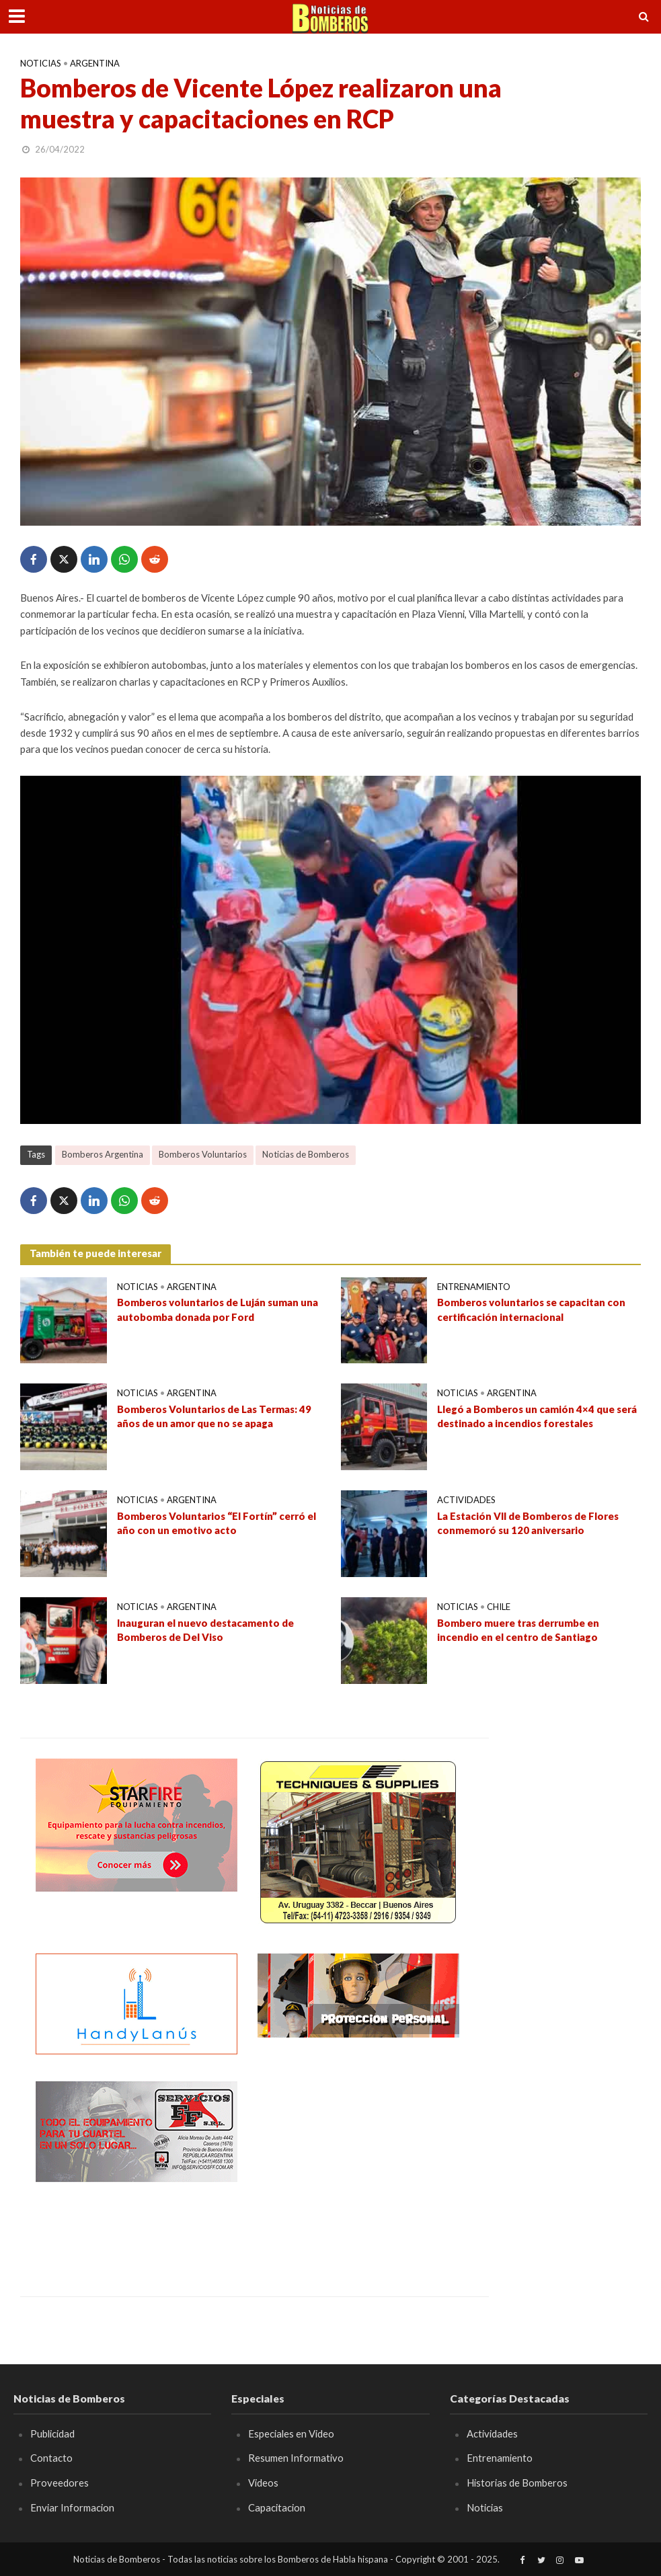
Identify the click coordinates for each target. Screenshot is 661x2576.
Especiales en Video (291, 2433)
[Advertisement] (358, 2165)
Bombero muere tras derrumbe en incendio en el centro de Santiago (518, 1630)
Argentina (95, 63)
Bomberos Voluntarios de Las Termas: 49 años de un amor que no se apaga (214, 1416)
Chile (498, 1606)
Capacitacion (276, 2507)
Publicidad (52, 2433)
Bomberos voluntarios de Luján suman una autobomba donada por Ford (217, 1309)
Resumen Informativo (296, 2458)
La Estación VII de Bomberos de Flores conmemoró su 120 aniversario (528, 1523)
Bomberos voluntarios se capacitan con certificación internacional (531, 1309)
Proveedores (59, 2483)
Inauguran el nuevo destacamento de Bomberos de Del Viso (205, 1630)
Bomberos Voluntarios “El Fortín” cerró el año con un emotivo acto (216, 1523)
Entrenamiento (473, 1286)
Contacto (51, 2458)
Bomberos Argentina (102, 1154)
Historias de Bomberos (517, 2483)
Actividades (466, 1499)
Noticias (40, 63)
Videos (263, 2483)
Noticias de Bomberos (305, 1154)
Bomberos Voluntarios (203, 1154)
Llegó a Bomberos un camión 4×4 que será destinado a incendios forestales (537, 1416)
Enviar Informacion (72, 2507)
